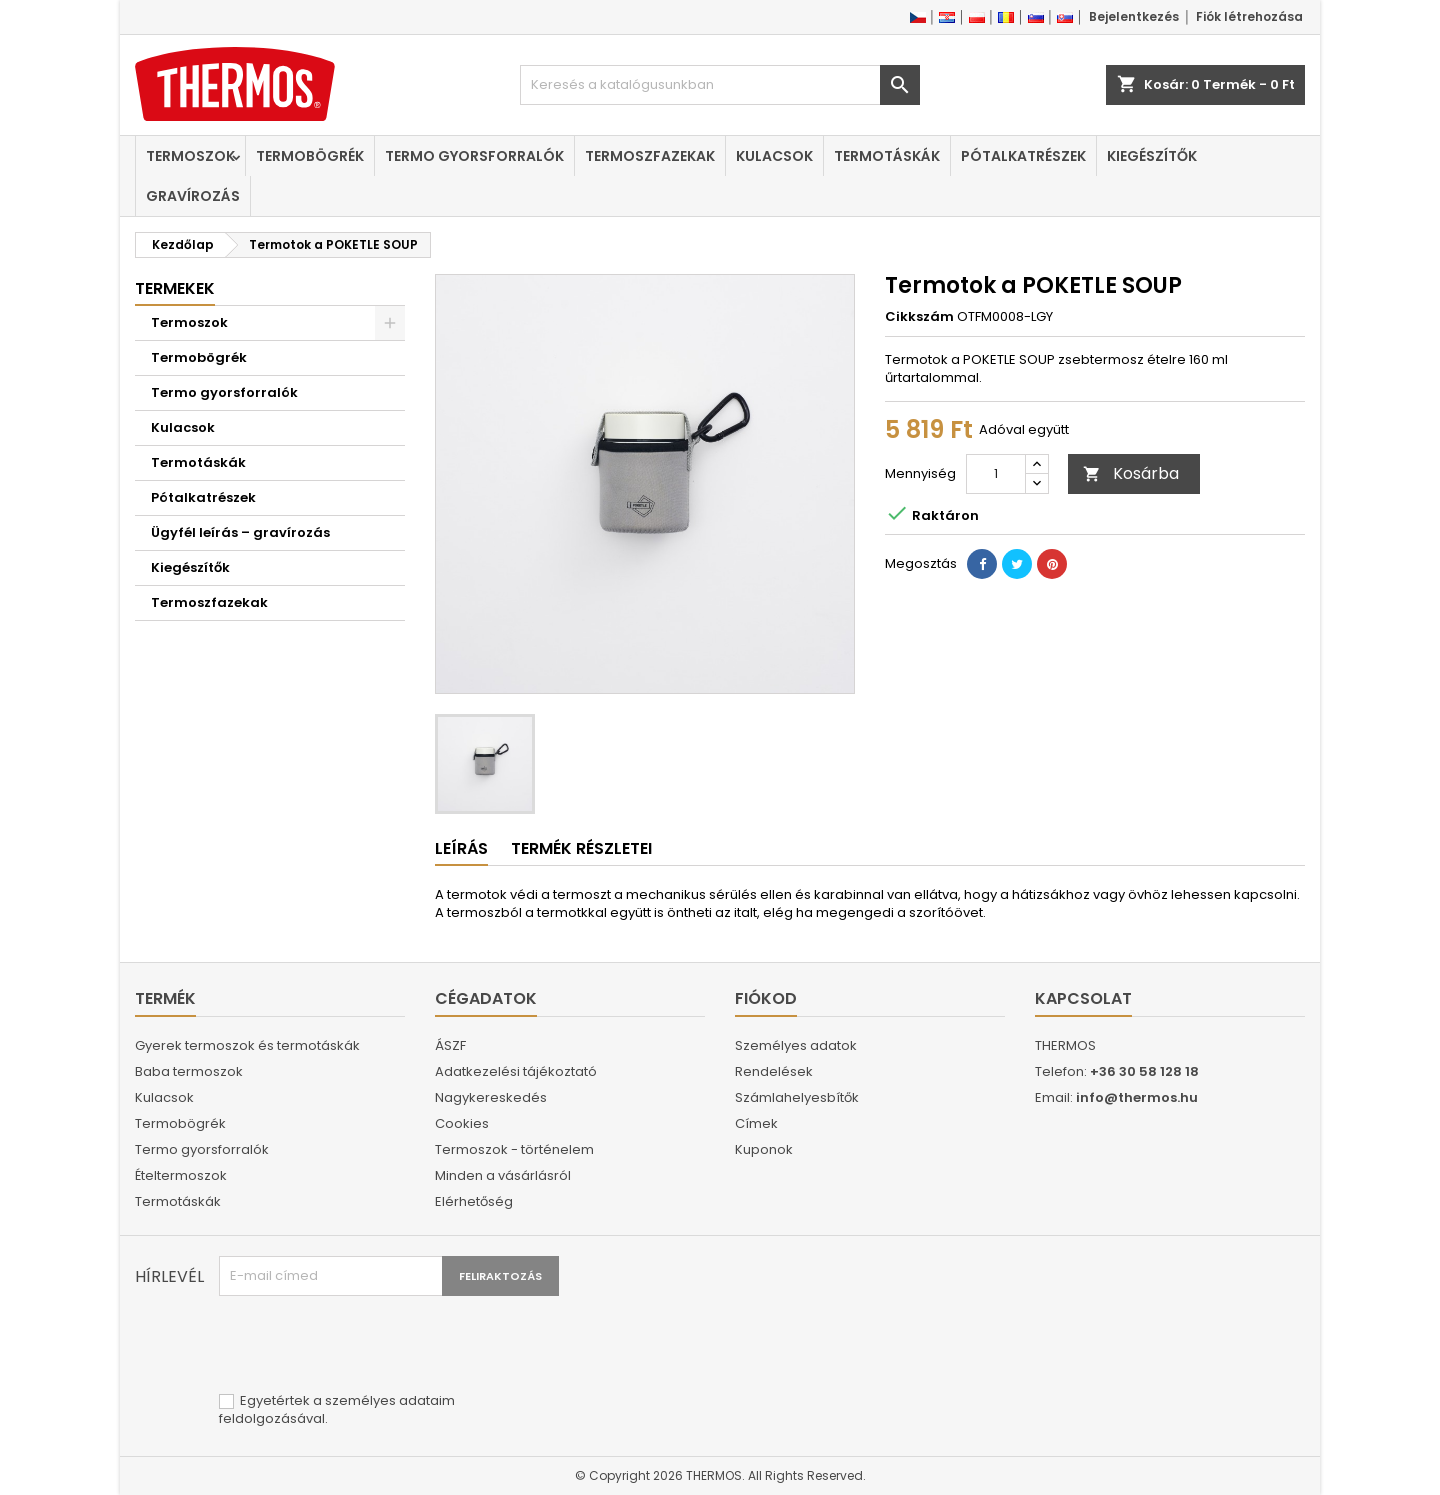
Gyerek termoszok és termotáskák (247, 1045)
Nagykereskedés (491, 1097)
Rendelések (774, 1071)
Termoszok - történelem (514, 1149)
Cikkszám (919, 317)
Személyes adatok (796, 1045)
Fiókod (766, 998)
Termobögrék (310, 156)
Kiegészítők (1152, 156)
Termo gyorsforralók (474, 156)
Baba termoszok (189, 1071)
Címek (756, 1123)
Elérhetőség (474, 1201)
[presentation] (371, 1345)
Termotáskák (887, 156)
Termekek (175, 288)
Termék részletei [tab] (581, 848)
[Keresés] (720, 85)
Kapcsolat (1083, 998)
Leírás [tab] (461, 848)
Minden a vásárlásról (503, 1175)
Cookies (462, 1123)
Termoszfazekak (650, 156)
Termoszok (190, 156)
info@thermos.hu (1137, 1097)
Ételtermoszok (181, 1175)
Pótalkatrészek (1023, 156)
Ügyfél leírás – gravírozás (240, 532)
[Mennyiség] (996, 474)
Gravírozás (193, 196)
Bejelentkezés (1134, 16)
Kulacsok (774, 156)
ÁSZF (450, 1045)
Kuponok (764, 1149)
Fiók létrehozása (1249, 16)
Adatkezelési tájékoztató (516, 1071)
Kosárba (1131, 473)
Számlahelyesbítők (797, 1097)
